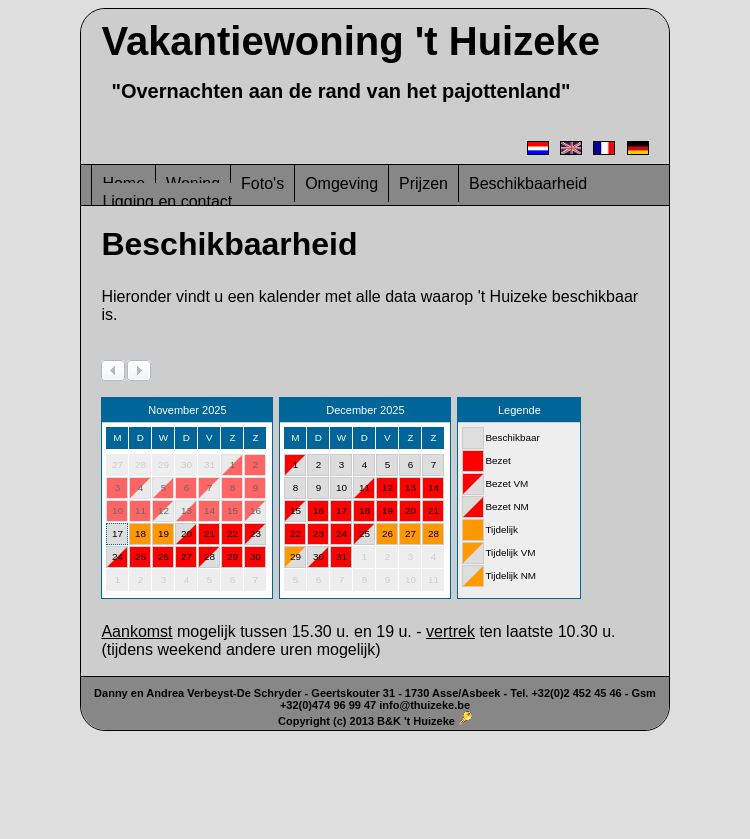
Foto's (262, 183)
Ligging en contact (167, 201)
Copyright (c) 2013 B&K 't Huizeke (366, 721)
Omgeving (341, 183)
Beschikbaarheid (528, 183)
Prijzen (423, 183)
